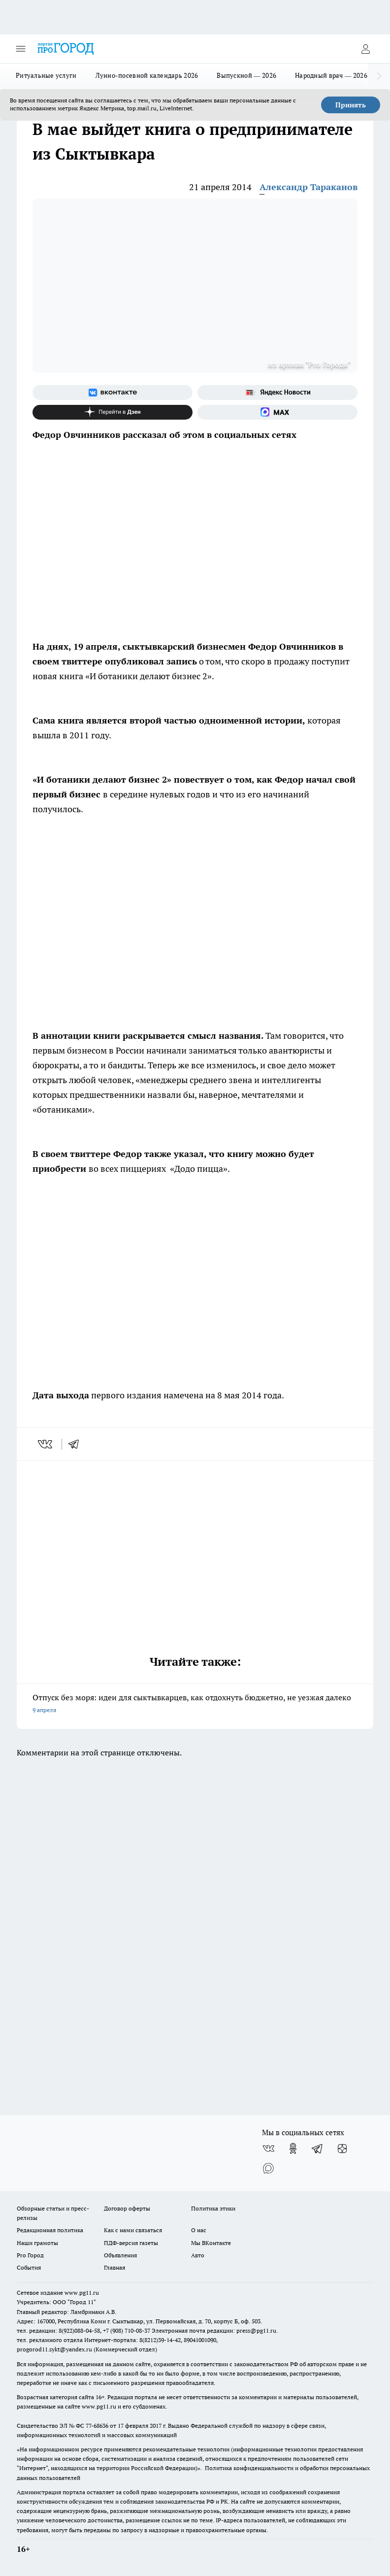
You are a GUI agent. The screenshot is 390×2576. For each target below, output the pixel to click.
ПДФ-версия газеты (131, 2242)
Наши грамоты (37, 2242)
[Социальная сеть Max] (277, 412)
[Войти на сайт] (365, 49)
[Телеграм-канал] (317, 2148)
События (29, 2267)
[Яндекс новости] (277, 392)
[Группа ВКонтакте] (112, 392)
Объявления (120, 2255)
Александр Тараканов (309, 187)
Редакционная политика (50, 2230)
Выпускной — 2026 (246, 75)
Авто (197, 2255)
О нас (198, 2230)
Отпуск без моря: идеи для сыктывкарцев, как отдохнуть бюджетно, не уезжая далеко (195, 1704)
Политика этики (213, 2208)
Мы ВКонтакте (211, 2242)
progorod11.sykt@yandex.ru (54, 2349)
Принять (350, 104)
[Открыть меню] (20, 49)
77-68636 (97, 2425)
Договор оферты (127, 2208)
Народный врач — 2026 (331, 75)
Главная (114, 2267)
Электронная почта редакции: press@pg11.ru (214, 2330)
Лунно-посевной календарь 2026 (147, 75)
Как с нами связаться (133, 2230)
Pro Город (30, 2255)
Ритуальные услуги (46, 75)
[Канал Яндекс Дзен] (112, 412)
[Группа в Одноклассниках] (293, 2148)
